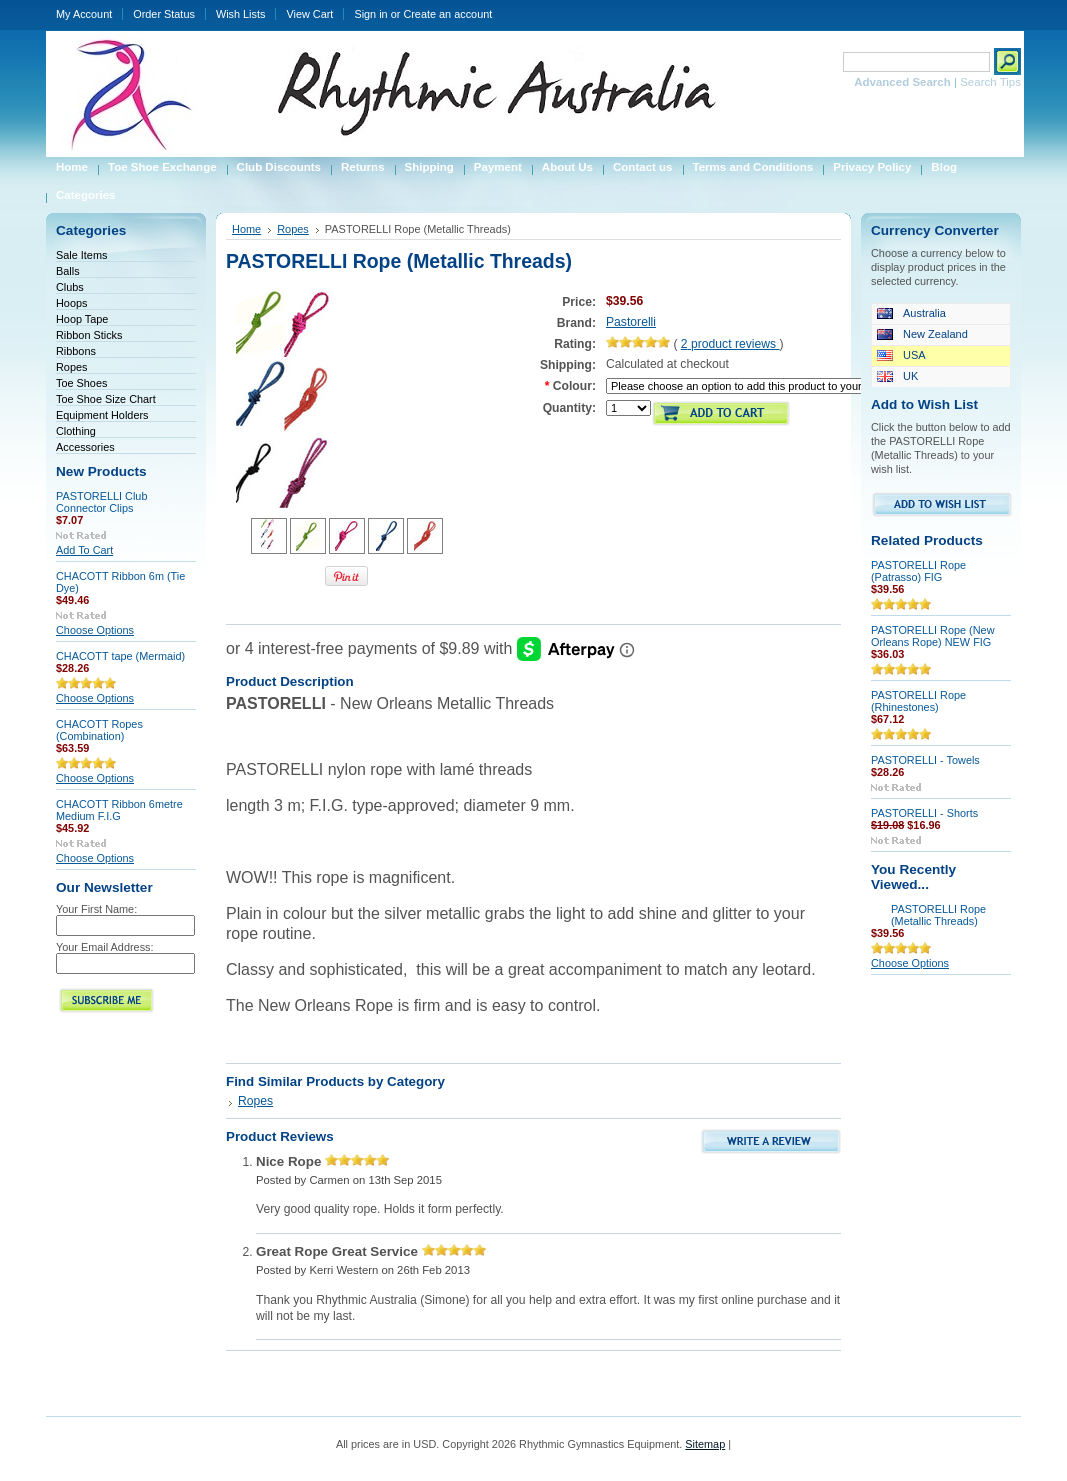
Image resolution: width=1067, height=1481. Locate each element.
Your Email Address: (105, 947)
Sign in (370, 14)
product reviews (730, 344)
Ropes (71, 367)
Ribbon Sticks (89, 335)
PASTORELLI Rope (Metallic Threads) (938, 915)
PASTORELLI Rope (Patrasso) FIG (918, 571)
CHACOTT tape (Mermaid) (120, 656)
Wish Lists (241, 14)
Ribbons (76, 351)
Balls (68, 271)
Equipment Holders (102, 415)
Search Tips (990, 82)
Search (818, 61)
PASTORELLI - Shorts (924, 813)
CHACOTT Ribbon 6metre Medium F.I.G (119, 810)
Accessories (85, 447)
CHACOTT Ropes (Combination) (99, 730)
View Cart (309, 14)
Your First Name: (96, 909)
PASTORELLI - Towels (925, 760)
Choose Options (95, 630)
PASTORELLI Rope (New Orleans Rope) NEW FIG (933, 636)
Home (246, 229)
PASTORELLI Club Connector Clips (101, 502)
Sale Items (81, 255)
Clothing (76, 431)
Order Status (164, 14)
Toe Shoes (81, 383)
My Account (84, 14)
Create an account (447, 14)
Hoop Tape (82, 319)
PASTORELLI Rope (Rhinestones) (918, 701)
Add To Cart (84, 550)
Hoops (71, 303)
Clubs (70, 287)
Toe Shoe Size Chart (106, 399)
